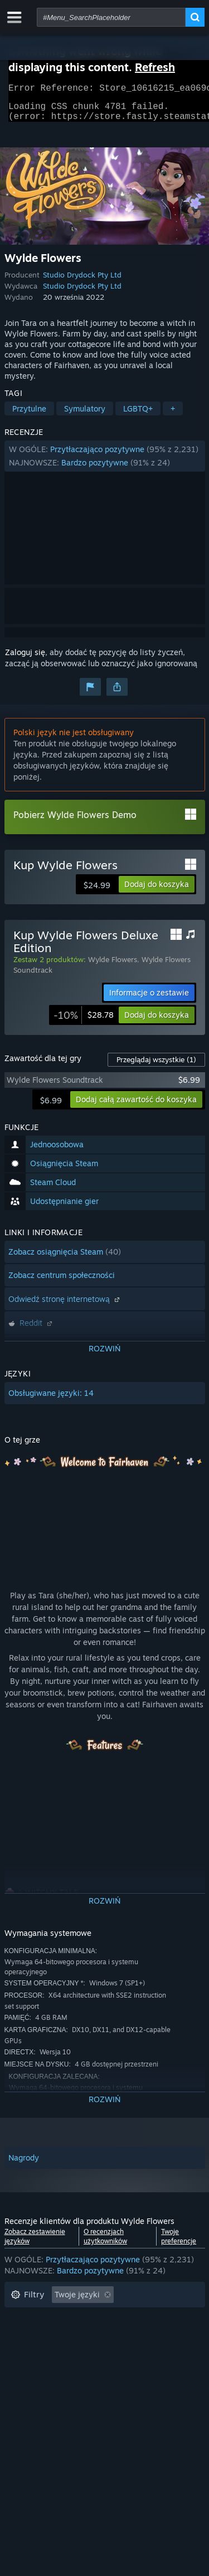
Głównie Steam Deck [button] (104, 2346)
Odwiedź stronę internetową (65, 1305)
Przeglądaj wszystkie (156, 1066)
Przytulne (29, 415)
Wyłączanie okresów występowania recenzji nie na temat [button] (91, 2324)
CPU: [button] (112, 2362)
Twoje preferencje (178, 2243)
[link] (83, 1022)
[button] (104, 462)
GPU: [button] (152, 2362)
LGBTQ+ (138, 415)
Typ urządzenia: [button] (39, 2379)
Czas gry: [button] (28, 2346)
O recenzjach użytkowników (105, 2243)
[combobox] (111, 17)
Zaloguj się (25, 658)
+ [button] (173, 415)
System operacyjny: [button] (46, 2362)
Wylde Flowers (112, 966)
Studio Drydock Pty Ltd (82, 281)
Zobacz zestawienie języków (34, 2243)
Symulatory (84, 415)
